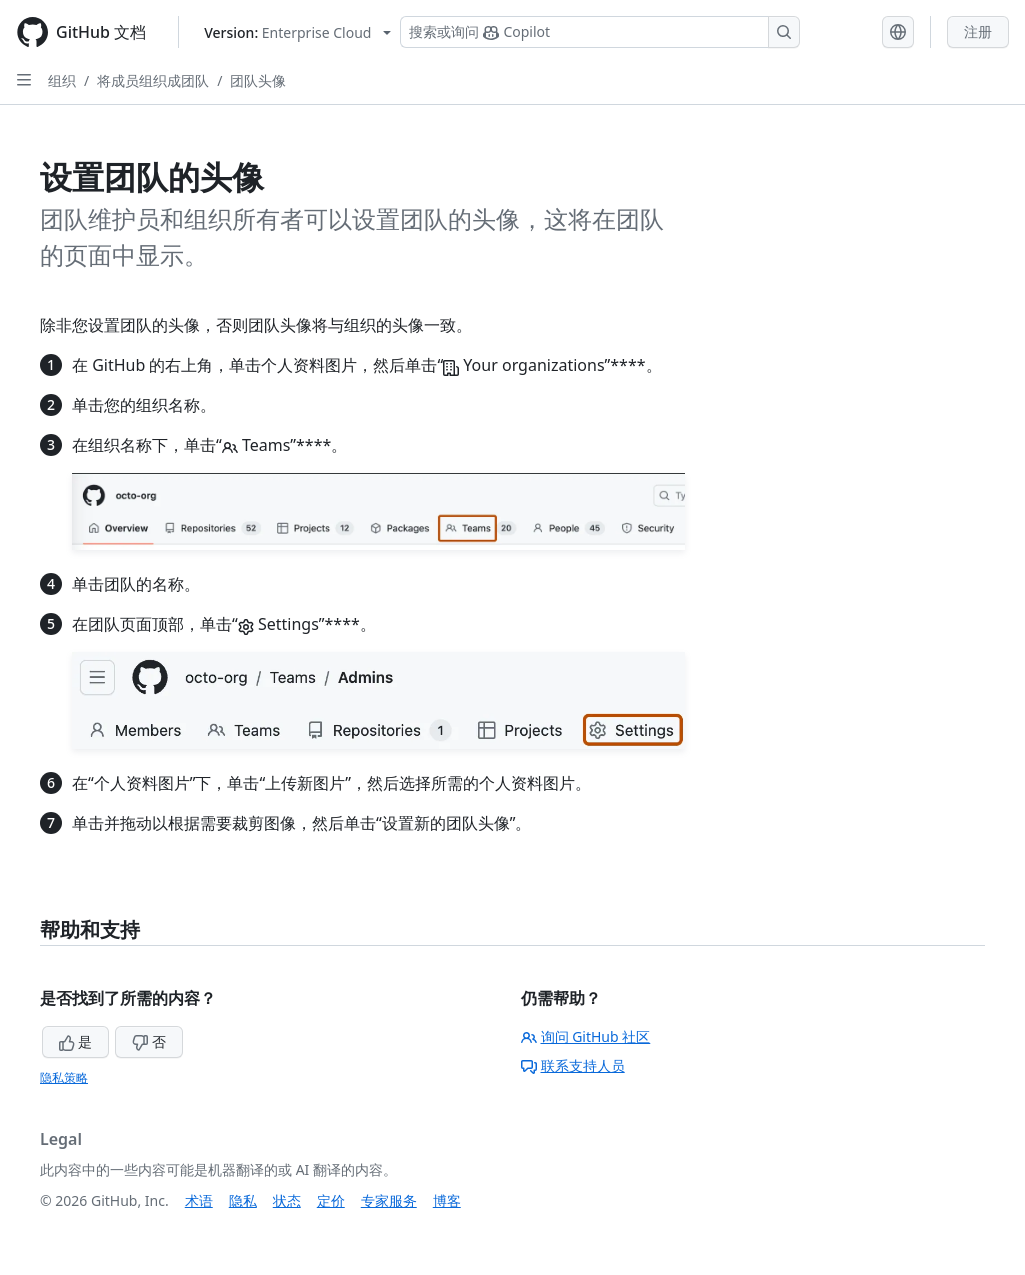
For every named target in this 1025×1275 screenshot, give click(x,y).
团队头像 (258, 80)
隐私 (243, 1200)
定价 (331, 1200)
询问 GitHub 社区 (586, 1036)
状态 (287, 1200)
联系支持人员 (573, 1065)
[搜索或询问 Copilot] (600, 32)
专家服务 (389, 1200)
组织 (62, 80)
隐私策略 (64, 1077)
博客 (447, 1200)
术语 (199, 1200)
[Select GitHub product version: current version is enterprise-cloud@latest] (297, 32)
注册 (978, 31)
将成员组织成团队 (153, 80)
